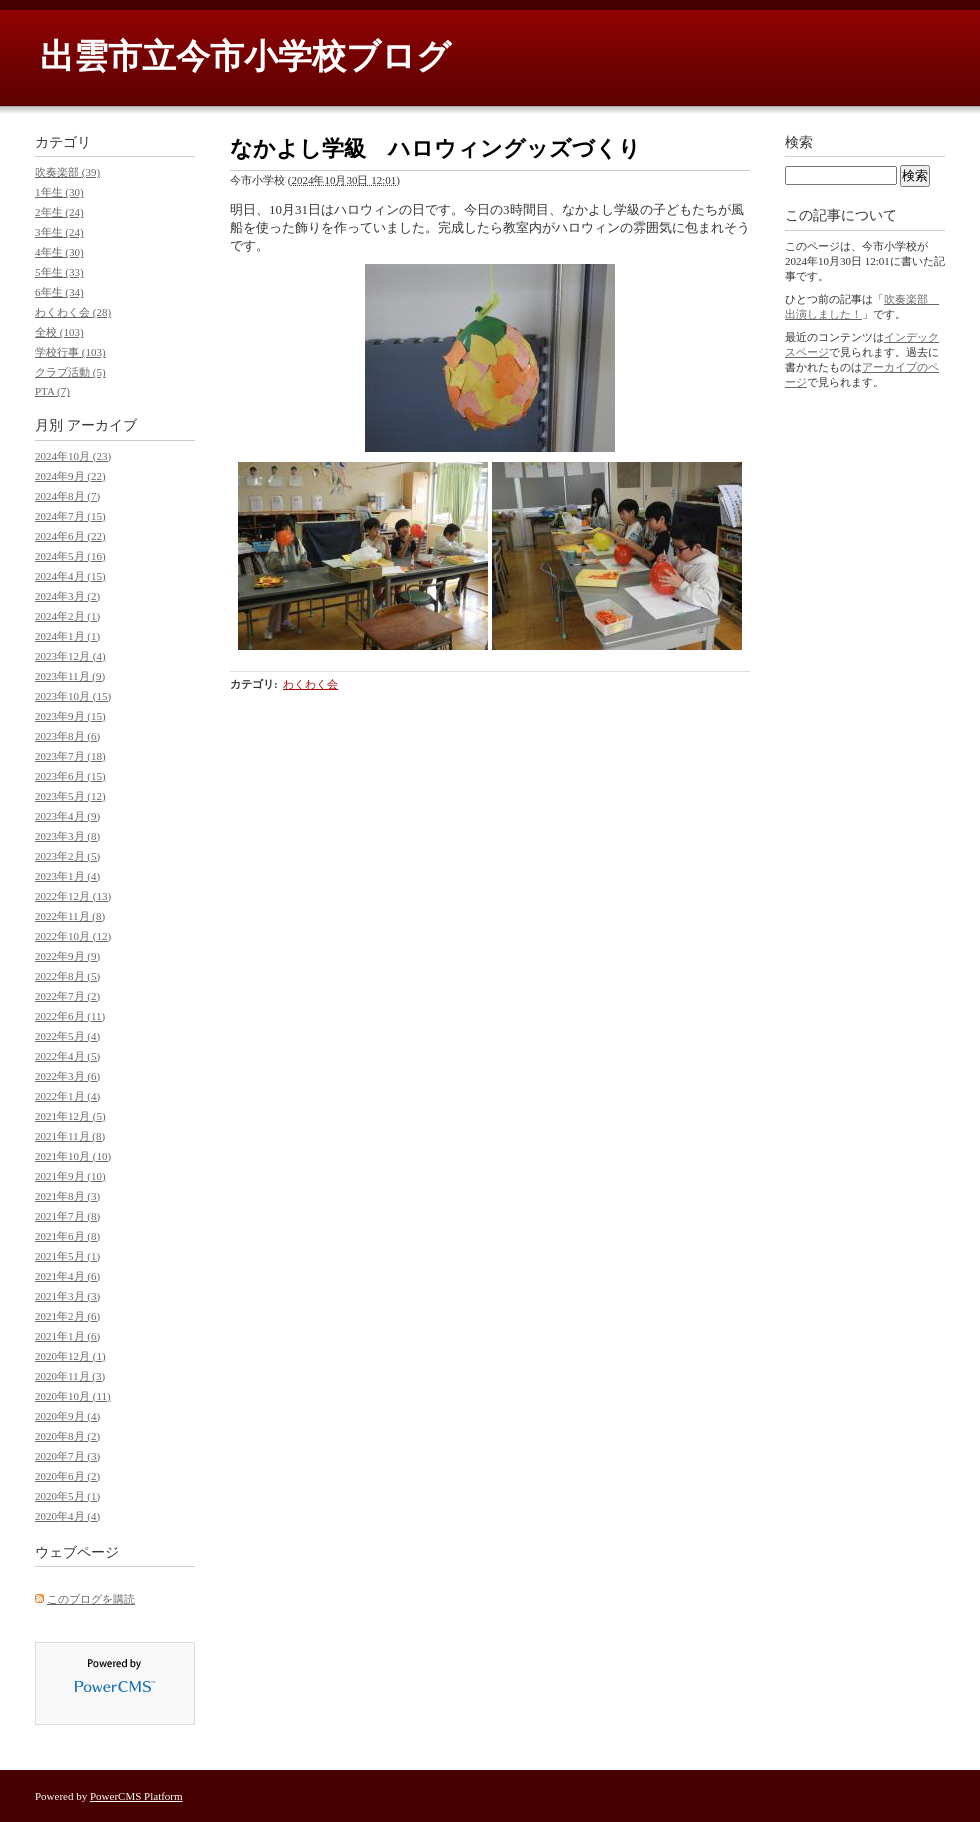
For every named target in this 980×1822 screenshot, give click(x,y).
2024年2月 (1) (67, 616)
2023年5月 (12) (70, 796)
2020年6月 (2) (67, 1476)
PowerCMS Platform (136, 1796)
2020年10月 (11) (73, 1396)
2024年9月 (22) (70, 476)
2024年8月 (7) (67, 496)
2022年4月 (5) (67, 1056)
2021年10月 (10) (73, 1156)
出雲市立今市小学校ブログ (245, 56)
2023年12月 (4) (70, 656)
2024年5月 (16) (70, 556)
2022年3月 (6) (67, 1076)
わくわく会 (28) (73, 312)
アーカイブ (102, 425)
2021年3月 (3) (67, 1296)
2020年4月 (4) (67, 1516)
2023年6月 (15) (70, 776)
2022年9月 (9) (67, 956)
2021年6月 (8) (67, 1236)
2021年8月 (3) (67, 1196)
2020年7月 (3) (67, 1456)
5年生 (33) (59, 272)
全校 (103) (59, 332)
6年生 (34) (59, 292)
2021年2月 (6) (67, 1316)
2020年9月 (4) (67, 1416)
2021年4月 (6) (67, 1276)
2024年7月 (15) (70, 516)
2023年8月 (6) (67, 736)
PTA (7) (52, 391)
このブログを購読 (91, 1599)
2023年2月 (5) (67, 856)
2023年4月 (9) (67, 816)
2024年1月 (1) (67, 636)
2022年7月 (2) (67, 996)
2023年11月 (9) (70, 676)
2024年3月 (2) (67, 596)
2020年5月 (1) (67, 1496)
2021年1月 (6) (67, 1336)
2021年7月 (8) (67, 1216)
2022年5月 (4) (67, 1036)
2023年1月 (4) (67, 876)
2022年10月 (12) (73, 936)
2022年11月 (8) (70, 916)
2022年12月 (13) (73, 896)
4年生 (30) (59, 252)
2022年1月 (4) (67, 1096)
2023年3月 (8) (67, 836)
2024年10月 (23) (73, 456)
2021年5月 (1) (67, 1256)
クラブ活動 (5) (70, 372)
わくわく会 (310, 684)
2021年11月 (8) (70, 1136)
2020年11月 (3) (70, 1376)
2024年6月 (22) (70, 536)
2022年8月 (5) (67, 976)
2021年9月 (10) (70, 1176)
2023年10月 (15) (73, 696)
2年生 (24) (59, 212)
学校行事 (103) (70, 352)
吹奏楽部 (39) (67, 172)
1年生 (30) (59, 192)
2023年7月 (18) (70, 756)
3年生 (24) (59, 232)
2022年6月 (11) (70, 1016)
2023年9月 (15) (70, 716)
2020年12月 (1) (70, 1356)
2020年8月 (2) (67, 1436)
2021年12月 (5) (70, 1116)
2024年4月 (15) (70, 576)
